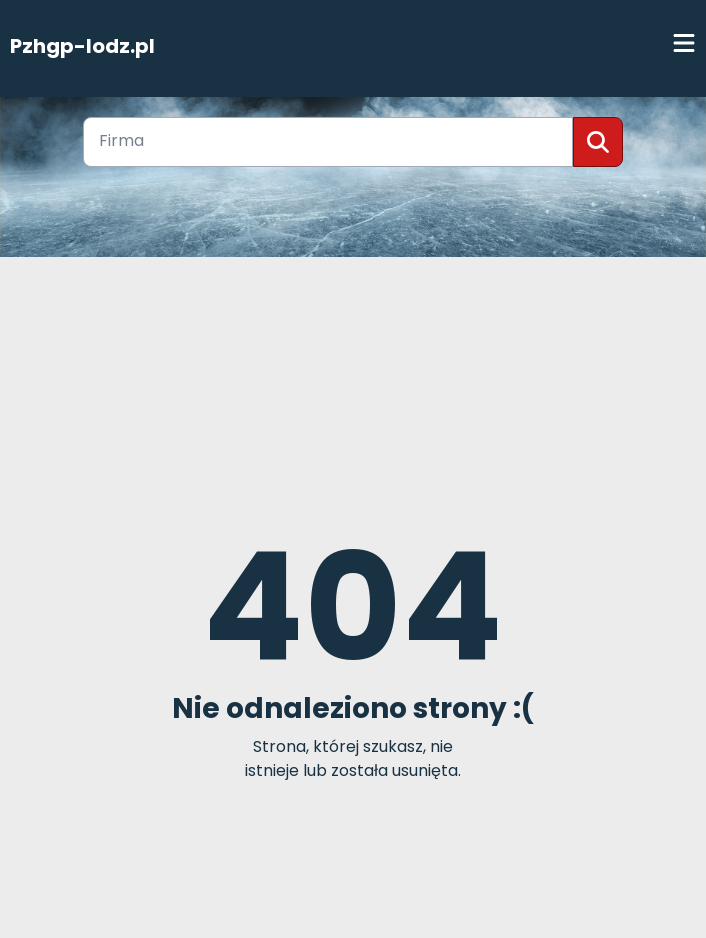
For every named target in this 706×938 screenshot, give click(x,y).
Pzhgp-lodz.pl (82, 46)
